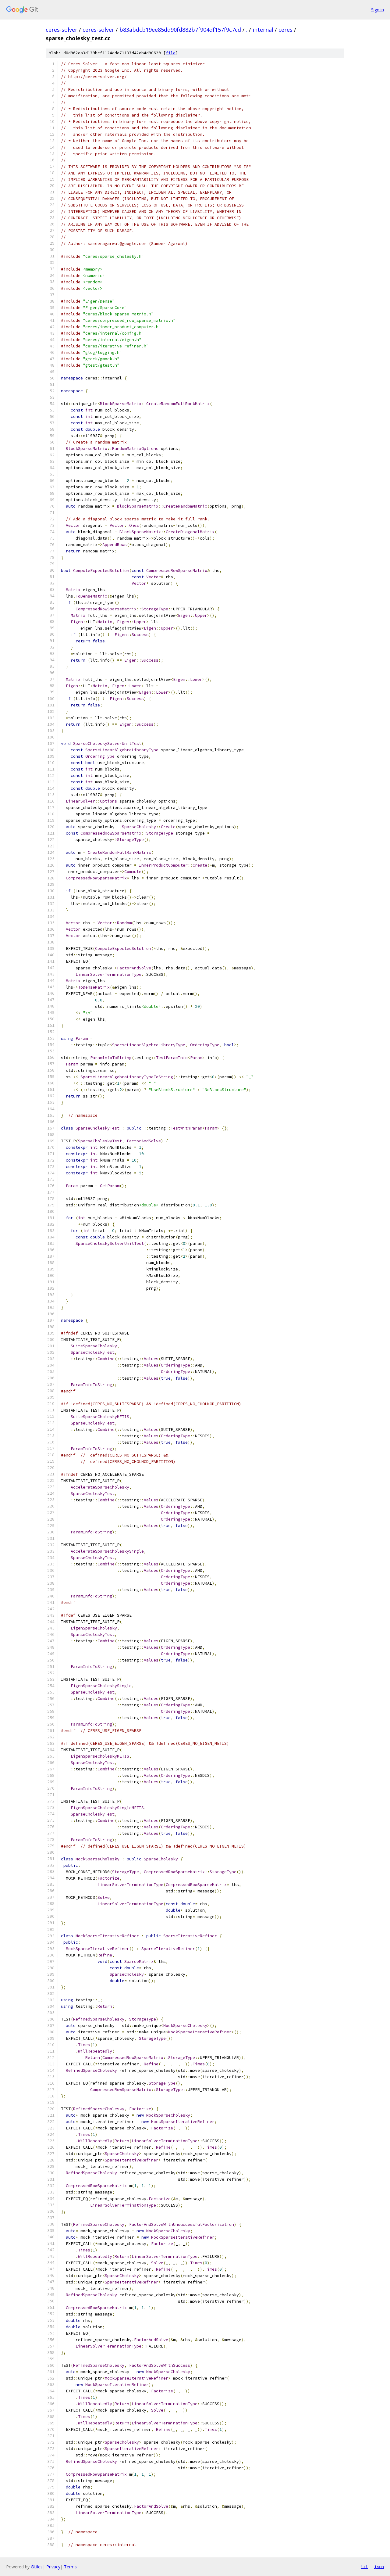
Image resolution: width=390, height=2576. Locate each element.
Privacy (53, 2567)
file (171, 53)
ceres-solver (61, 29)
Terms (70, 2567)
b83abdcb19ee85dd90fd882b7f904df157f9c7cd (180, 29)
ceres (285, 29)
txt (364, 2566)
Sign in (377, 10)
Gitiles (37, 2567)
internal (263, 29)
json (379, 2566)
